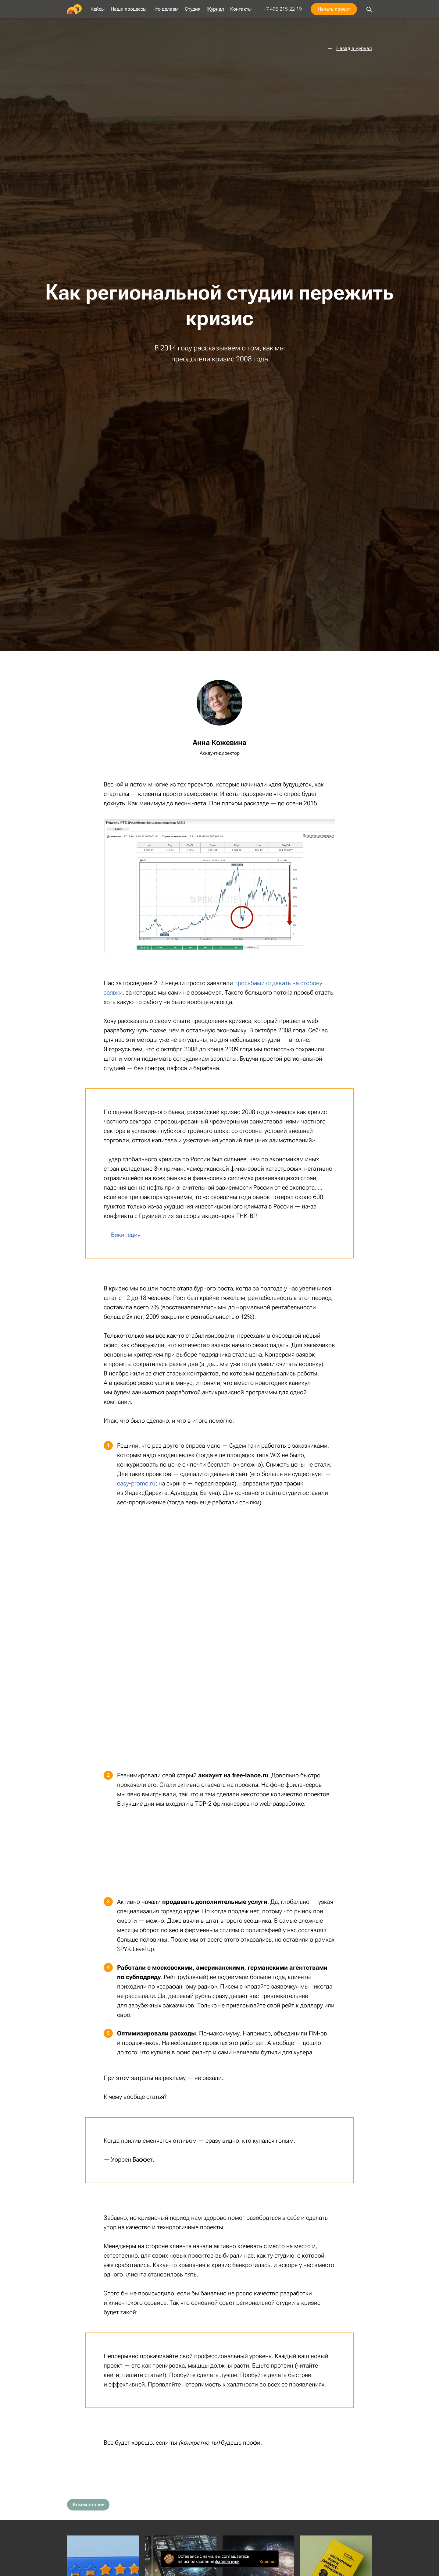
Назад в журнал (354, 48)
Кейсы (98, 9)
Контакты (241, 9)
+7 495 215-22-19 (283, 9)
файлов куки (227, 2561)
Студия (193, 9)
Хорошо (267, 2561)
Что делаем (165, 9)
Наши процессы (128, 9)
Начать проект (334, 9)
